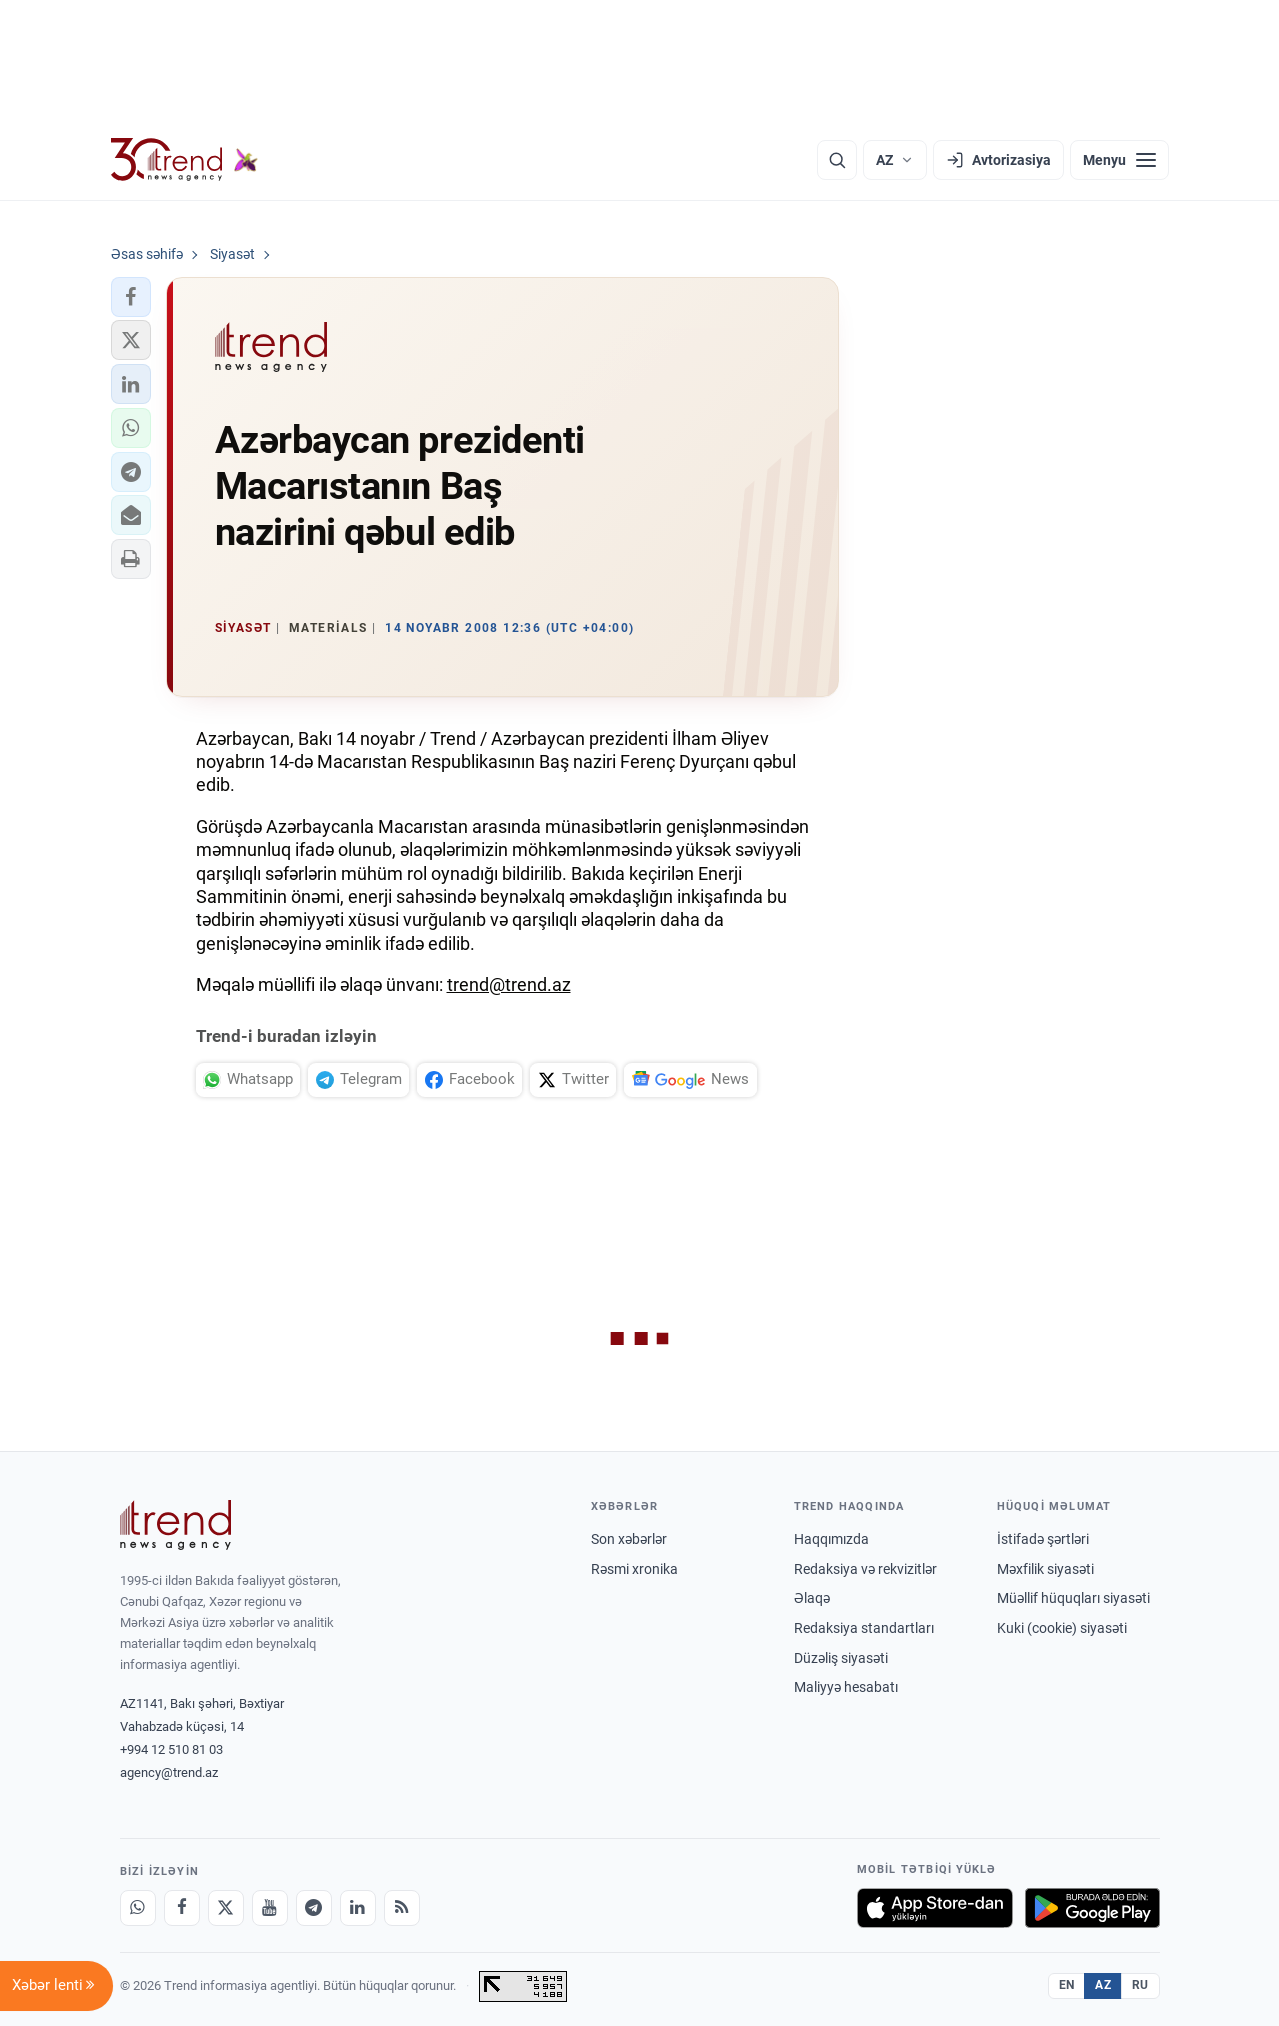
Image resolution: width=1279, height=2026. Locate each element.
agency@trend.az (169, 1772)
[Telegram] (314, 1908)
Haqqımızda (831, 1539)
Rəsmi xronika (634, 1569)
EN (1067, 1985)
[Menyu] (1119, 160)
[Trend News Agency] (176, 1525)
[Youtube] (270, 1908)
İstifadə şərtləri (1043, 1539)
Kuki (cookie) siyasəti (1062, 1628)
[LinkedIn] (358, 1908)
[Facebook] (182, 1908)
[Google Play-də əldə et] (1092, 1908)
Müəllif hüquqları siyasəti (1073, 1598)
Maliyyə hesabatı (846, 1687)
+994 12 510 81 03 (171, 1749)
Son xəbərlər (629, 1539)
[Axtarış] (837, 160)
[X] (226, 1908)
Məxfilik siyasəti (1045, 1569)
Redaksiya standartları (864, 1628)
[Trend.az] (185, 160)
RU (1140, 1985)
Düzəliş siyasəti (841, 1658)
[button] (131, 297)
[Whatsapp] (138, 1908)
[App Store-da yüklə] (935, 1908)
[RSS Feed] (402, 1908)
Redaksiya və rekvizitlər (865, 1569)
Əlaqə (812, 1598)
